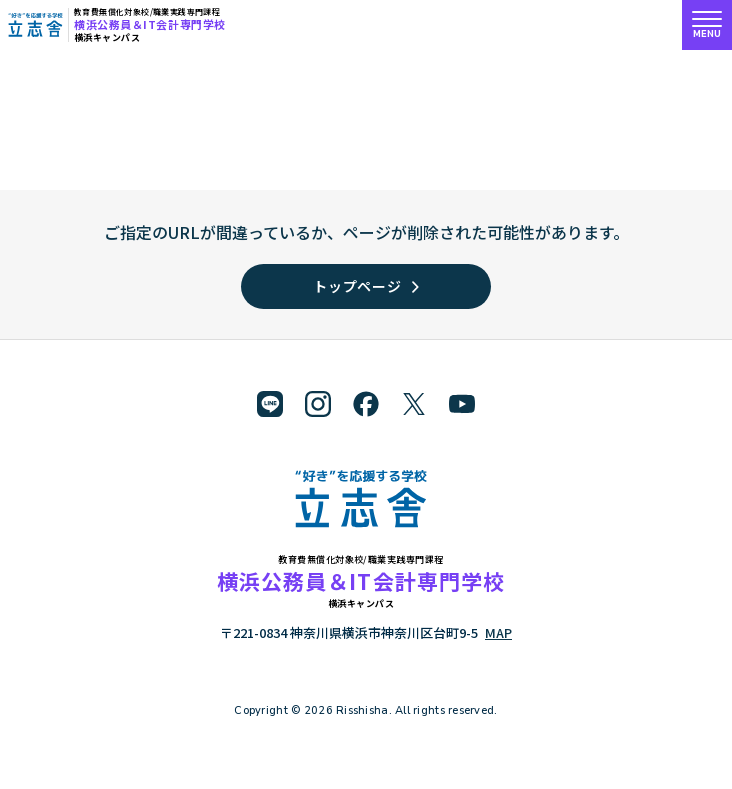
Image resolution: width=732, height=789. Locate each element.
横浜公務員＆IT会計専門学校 (150, 24)
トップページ (365, 286)
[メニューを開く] (707, 25)
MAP (498, 632)
